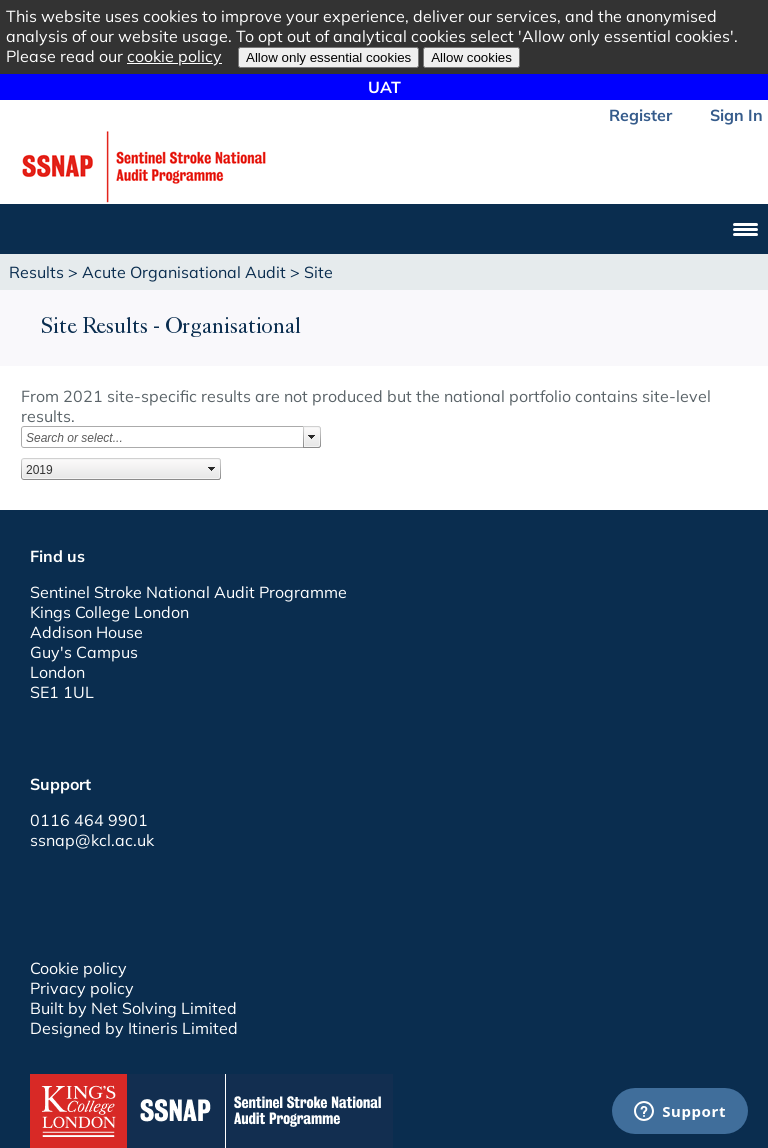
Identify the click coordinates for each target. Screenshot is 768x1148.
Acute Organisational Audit (184, 272)
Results (36, 272)
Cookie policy (78, 968)
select (312, 437)
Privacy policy (82, 988)
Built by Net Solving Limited (133, 1008)
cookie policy (174, 56)
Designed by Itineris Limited (134, 1028)
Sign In (736, 115)
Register (640, 115)
